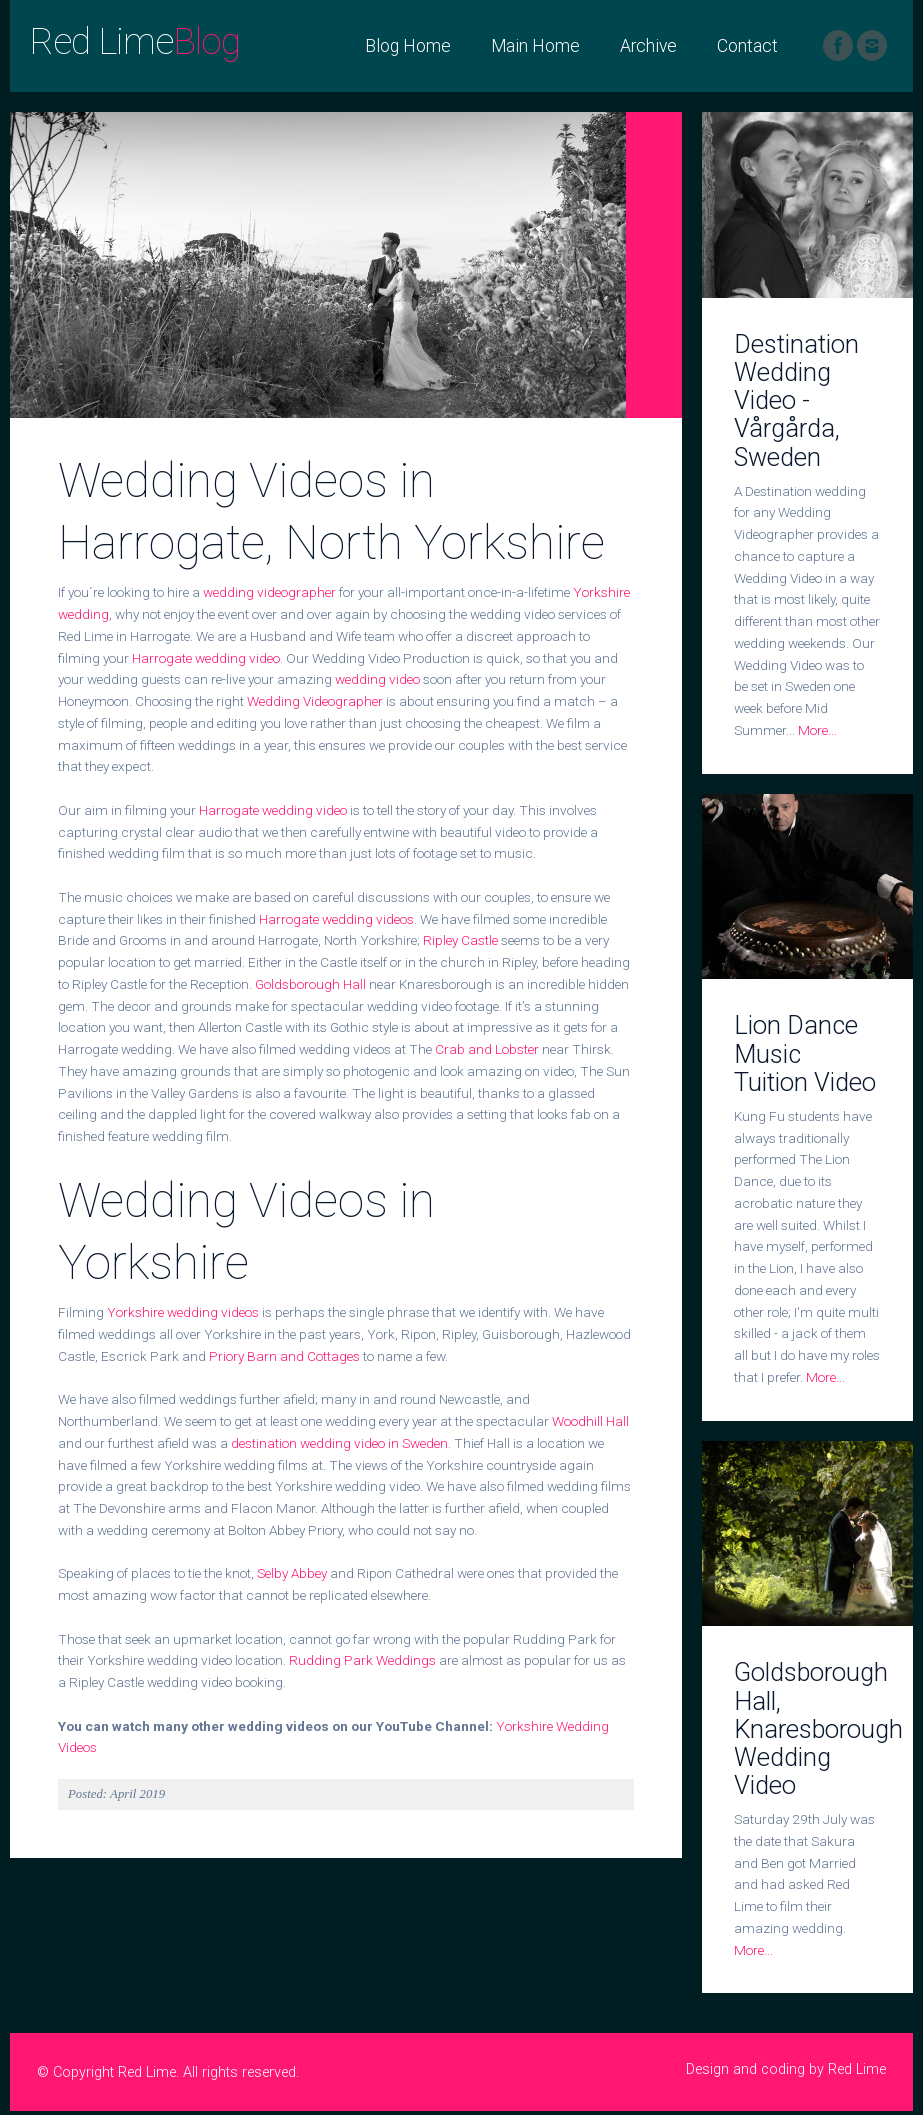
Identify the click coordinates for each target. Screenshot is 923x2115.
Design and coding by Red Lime (786, 2069)
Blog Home (408, 46)
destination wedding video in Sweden (339, 1443)
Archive (648, 46)
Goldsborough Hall (310, 984)
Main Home (535, 46)
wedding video (377, 679)
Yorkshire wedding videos (183, 1312)
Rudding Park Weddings (362, 1660)
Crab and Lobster (487, 1049)
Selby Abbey (292, 1573)
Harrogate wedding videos (336, 919)
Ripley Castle (460, 940)
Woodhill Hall (590, 1421)
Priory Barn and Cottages (284, 1356)
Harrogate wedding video (206, 658)
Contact (747, 46)
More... (817, 730)
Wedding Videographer (315, 701)
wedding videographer (269, 592)
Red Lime (135, 41)
